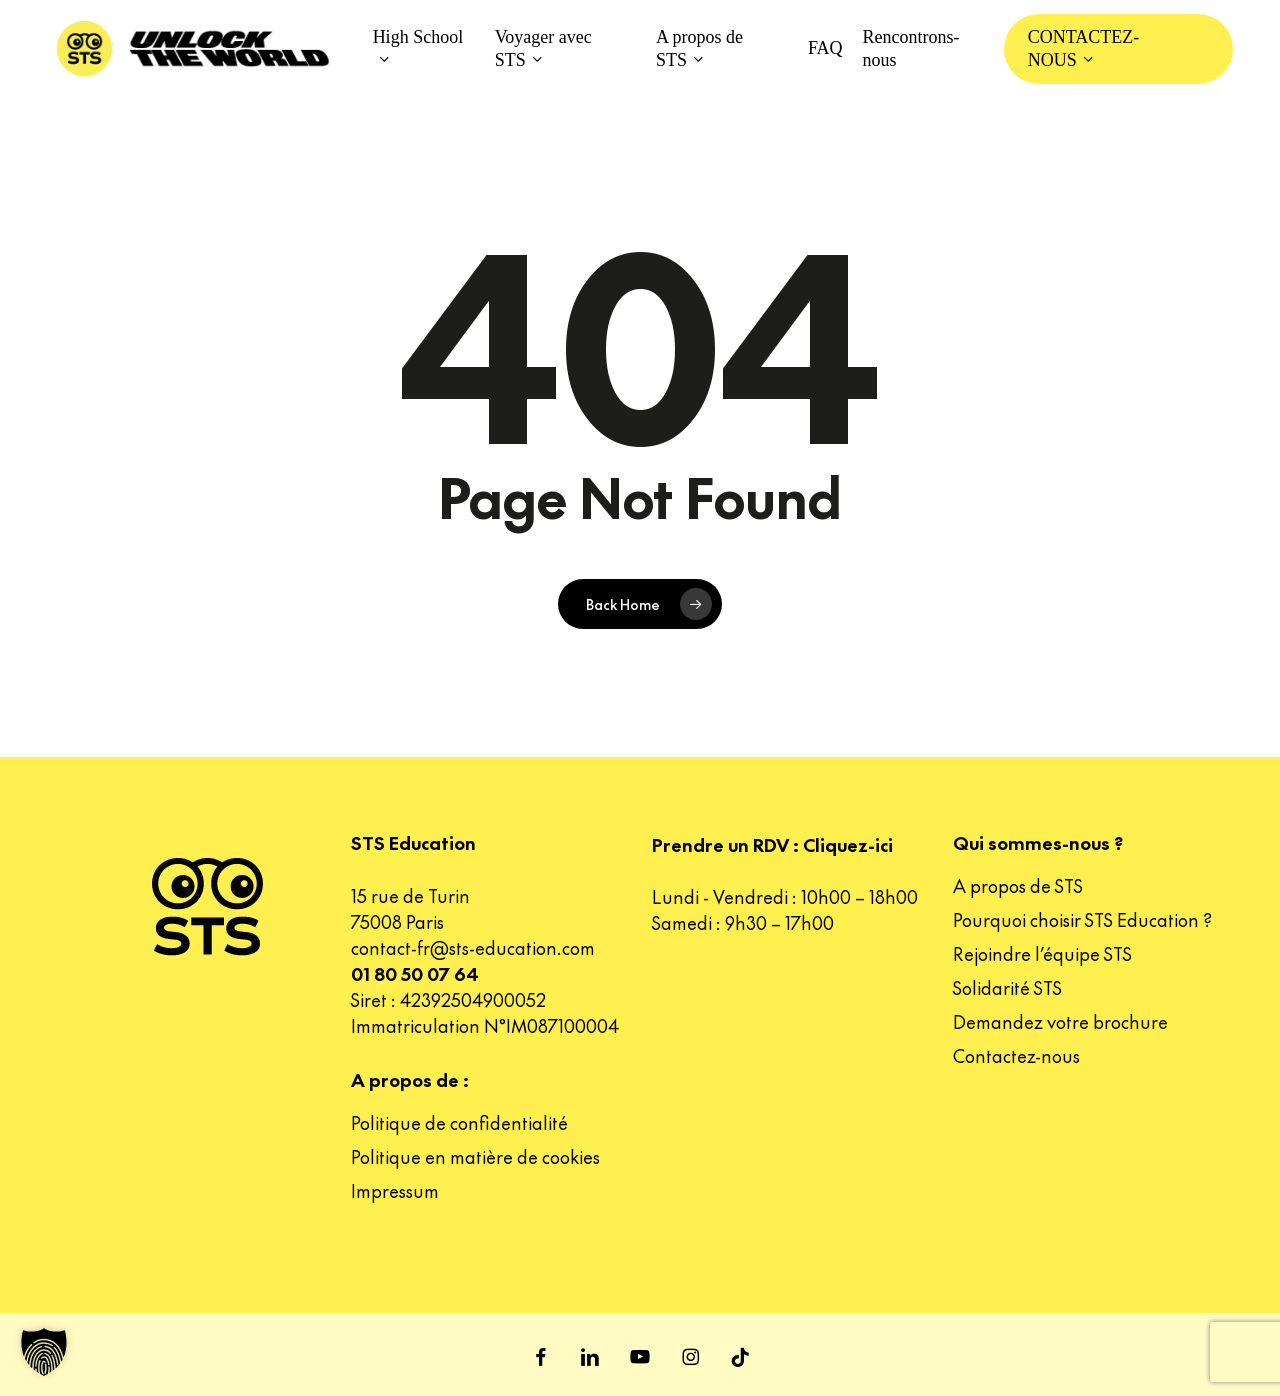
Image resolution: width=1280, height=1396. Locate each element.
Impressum (395, 1190)
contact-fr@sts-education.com (473, 947)
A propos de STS (1018, 885)
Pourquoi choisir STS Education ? (1082, 919)
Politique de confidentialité (459, 1122)
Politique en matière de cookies (475, 1156)
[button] (44, 1352)
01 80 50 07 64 (415, 973)
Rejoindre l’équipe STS (1042, 953)
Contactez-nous (1016, 1055)
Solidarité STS (1007, 987)
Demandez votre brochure (1060, 1021)
